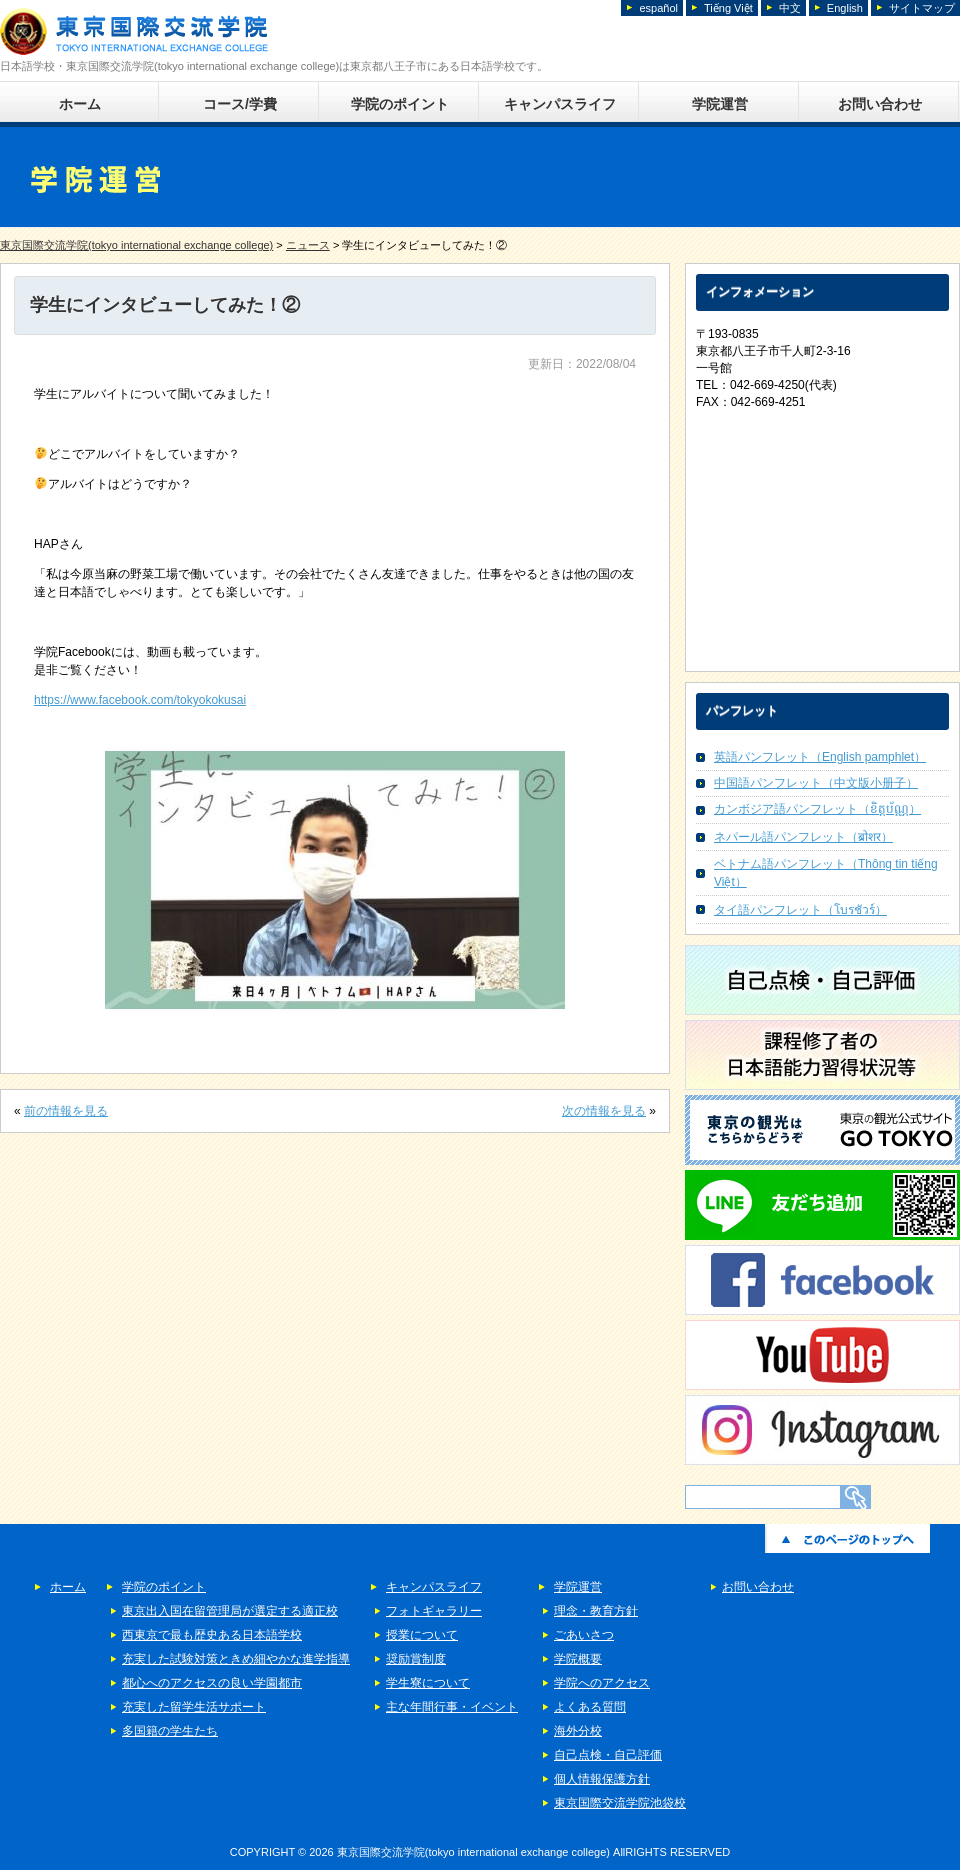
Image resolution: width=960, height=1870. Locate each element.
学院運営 (720, 104)
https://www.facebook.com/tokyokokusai (140, 700)
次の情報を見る (604, 1111)
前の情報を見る (66, 1111)
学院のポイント (400, 104)
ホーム (80, 104)
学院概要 (578, 1659)
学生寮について (428, 1683)
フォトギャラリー (434, 1611)
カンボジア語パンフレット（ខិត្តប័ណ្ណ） (817, 809)
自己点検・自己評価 (608, 1755)
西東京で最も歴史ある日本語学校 (212, 1635)
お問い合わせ (880, 104)
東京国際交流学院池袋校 (620, 1803)
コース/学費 (240, 104)
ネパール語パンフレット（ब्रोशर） (803, 837)
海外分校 (578, 1731)
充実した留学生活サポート (194, 1707)
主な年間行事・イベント (452, 1707)
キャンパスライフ (560, 104)
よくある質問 (590, 1707)
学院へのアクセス (602, 1683)
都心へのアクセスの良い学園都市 (212, 1683)
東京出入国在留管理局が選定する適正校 (230, 1611)
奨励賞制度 (416, 1659)
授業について (422, 1635)
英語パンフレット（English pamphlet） (820, 757)
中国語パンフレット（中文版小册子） (816, 783)
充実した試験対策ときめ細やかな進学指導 (236, 1659)
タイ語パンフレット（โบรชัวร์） (800, 910)
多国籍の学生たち (170, 1731)
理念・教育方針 (596, 1611)
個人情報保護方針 (602, 1779)
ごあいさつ (584, 1635)
